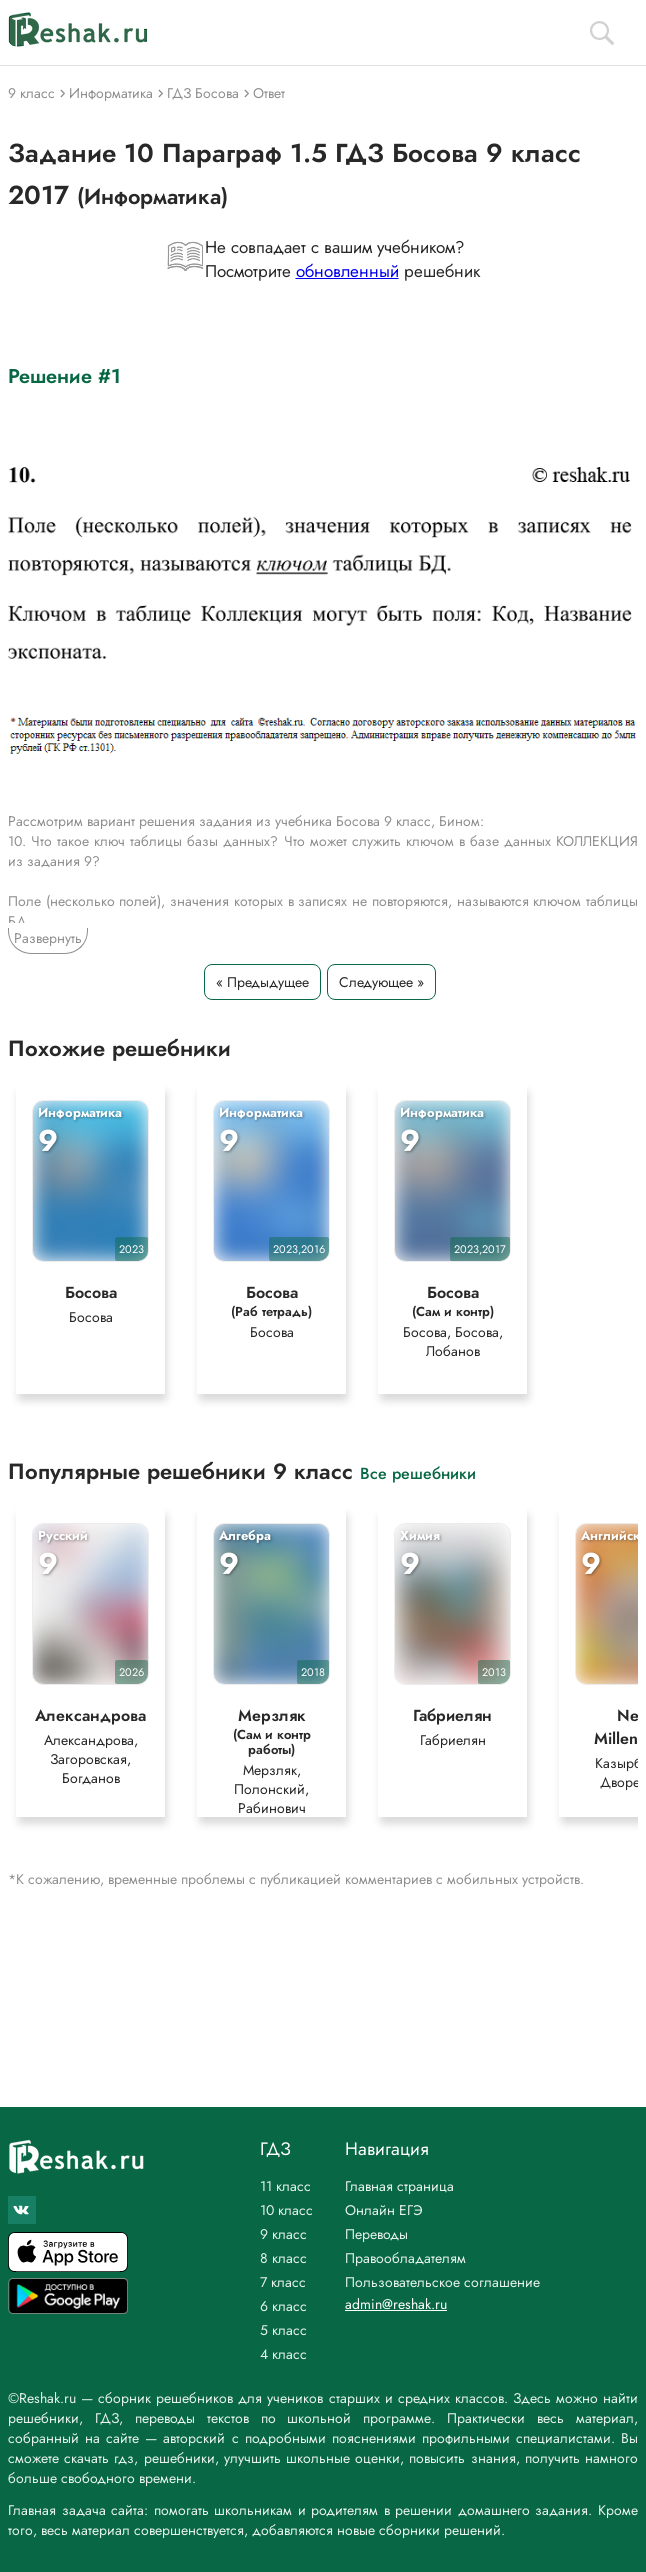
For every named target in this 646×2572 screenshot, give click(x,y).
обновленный (347, 271)
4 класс (283, 2354)
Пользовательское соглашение (442, 2282)
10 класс (286, 2210)
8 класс (283, 2258)
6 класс (283, 2306)
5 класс (283, 2330)
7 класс (283, 2282)
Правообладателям (405, 2258)
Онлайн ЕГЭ (384, 2210)
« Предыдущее (262, 982)
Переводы (376, 2234)
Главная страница (399, 2186)
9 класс (283, 2234)
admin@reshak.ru (396, 2304)
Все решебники (418, 1476)
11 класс (285, 2186)
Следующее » (381, 982)
